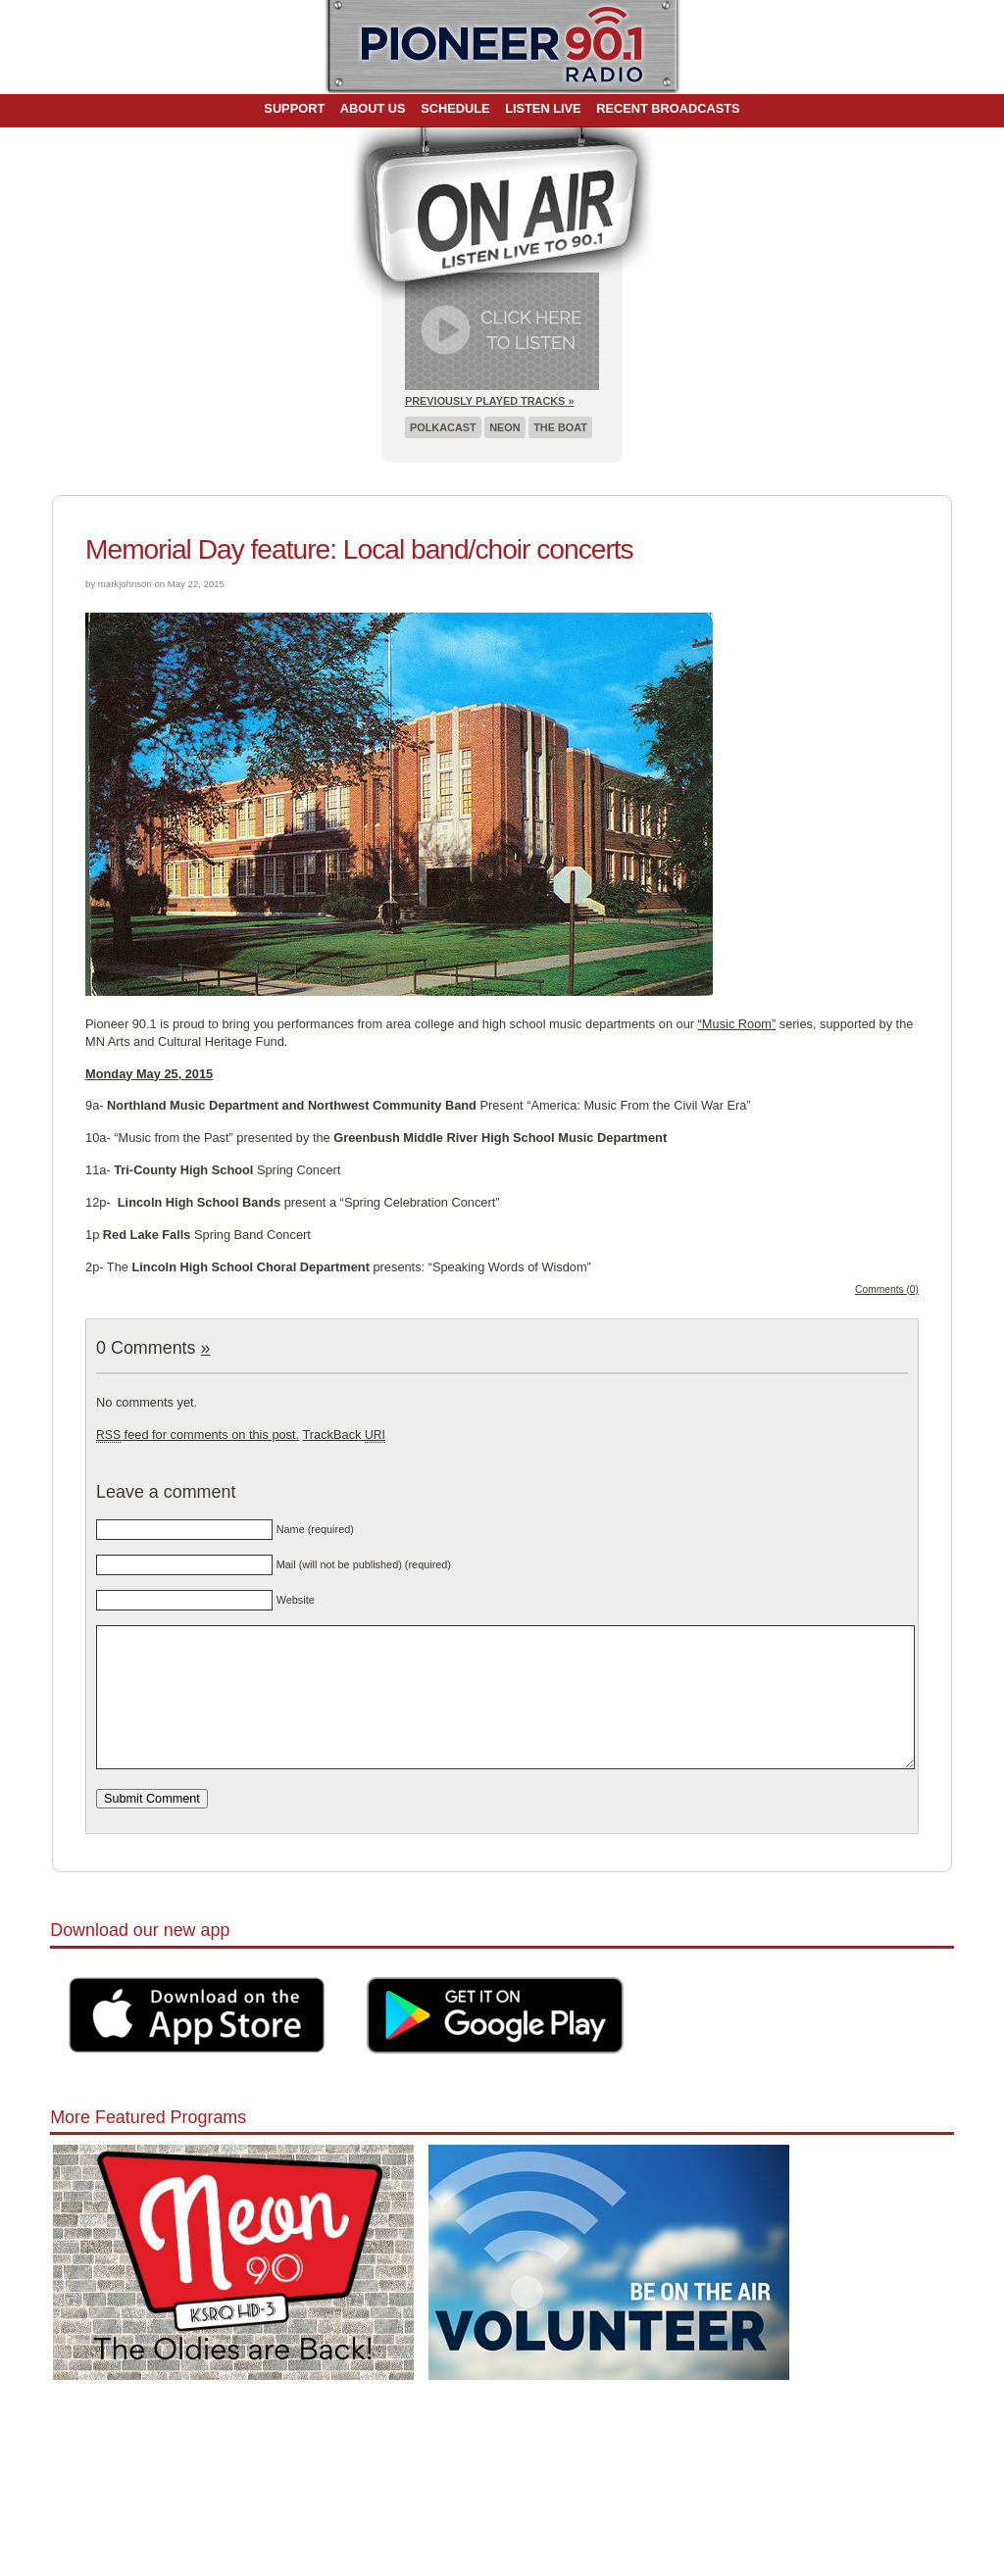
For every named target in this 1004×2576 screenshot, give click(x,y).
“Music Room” (737, 1023)
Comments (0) (887, 1289)
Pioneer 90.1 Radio (502, 47)
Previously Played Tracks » (489, 401)
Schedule (455, 108)
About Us (373, 108)
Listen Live (543, 108)
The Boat (560, 427)
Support (294, 108)
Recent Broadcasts (667, 108)
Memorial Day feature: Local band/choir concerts (359, 549)
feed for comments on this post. (197, 1434)
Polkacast (443, 427)
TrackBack (343, 1434)
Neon (504, 427)
